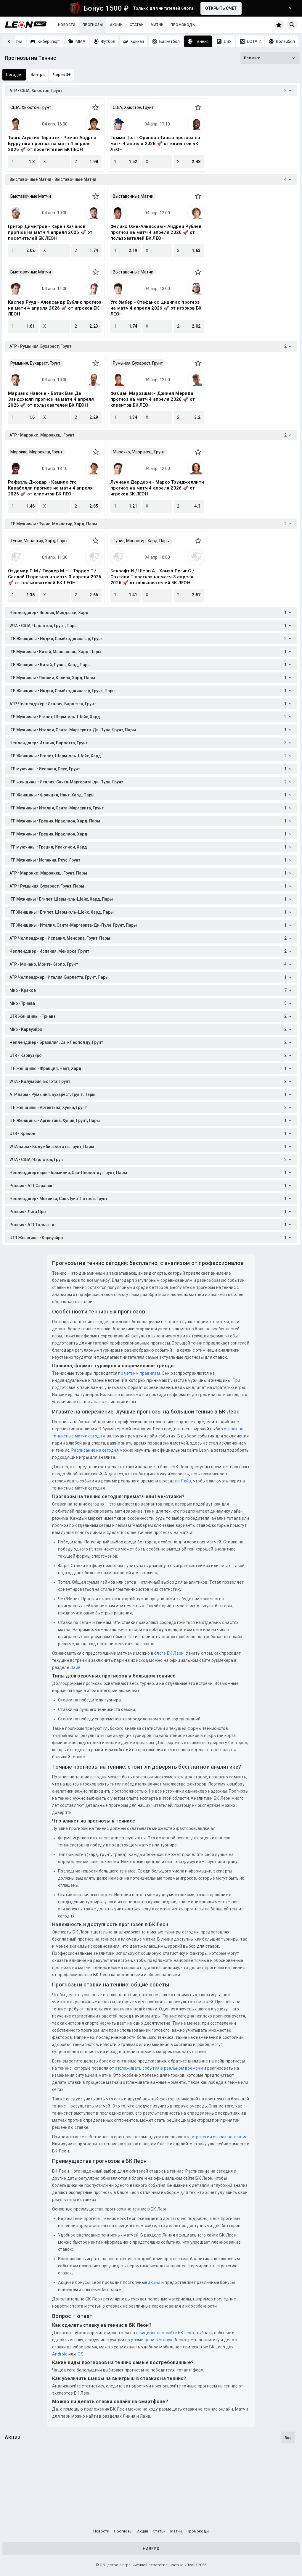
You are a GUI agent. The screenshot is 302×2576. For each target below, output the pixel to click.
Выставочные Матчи (30, 196)
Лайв (186, 1481)
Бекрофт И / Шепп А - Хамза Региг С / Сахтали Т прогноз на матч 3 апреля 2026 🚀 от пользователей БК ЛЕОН (152, 576)
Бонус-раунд (122, 2495)
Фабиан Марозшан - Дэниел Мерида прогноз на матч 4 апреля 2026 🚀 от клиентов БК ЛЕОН (152, 399)
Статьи (137, 25)
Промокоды (183, 25)
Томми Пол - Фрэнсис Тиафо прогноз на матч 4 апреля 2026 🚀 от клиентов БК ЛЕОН (155, 143)
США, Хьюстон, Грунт (30, 107)
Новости (67, 25)
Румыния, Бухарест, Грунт (35, 363)
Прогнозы (93, 25)
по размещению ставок (148, 2339)
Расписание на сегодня (95, 1450)
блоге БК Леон (168, 1653)
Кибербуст (218, 2495)
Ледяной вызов (26, 2495)
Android (60, 2354)
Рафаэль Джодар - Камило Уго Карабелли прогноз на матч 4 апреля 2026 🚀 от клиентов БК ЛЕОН (50, 488)
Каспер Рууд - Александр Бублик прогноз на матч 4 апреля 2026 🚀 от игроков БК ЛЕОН (55, 308)
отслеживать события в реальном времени (159, 2068)
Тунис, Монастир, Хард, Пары (38, 540)
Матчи (157, 25)
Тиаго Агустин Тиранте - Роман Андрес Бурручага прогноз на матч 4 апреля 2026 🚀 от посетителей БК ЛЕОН (52, 143)
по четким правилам (139, 1373)
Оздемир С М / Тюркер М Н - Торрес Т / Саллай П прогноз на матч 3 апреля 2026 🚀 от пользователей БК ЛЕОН (55, 576)
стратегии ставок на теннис (220, 2136)
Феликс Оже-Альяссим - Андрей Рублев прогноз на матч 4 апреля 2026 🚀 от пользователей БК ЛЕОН (155, 232)
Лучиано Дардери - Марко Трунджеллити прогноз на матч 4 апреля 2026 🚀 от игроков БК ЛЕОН (157, 488)
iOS (80, 2354)
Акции (116, 25)
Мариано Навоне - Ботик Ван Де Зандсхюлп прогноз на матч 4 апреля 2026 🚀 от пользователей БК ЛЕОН (51, 399)
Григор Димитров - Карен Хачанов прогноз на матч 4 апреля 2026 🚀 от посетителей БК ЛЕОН (50, 232)
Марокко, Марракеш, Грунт (36, 452)
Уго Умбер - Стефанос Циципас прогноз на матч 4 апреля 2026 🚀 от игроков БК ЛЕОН (155, 308)
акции (154, 2282)
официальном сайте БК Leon (165, 2332)
